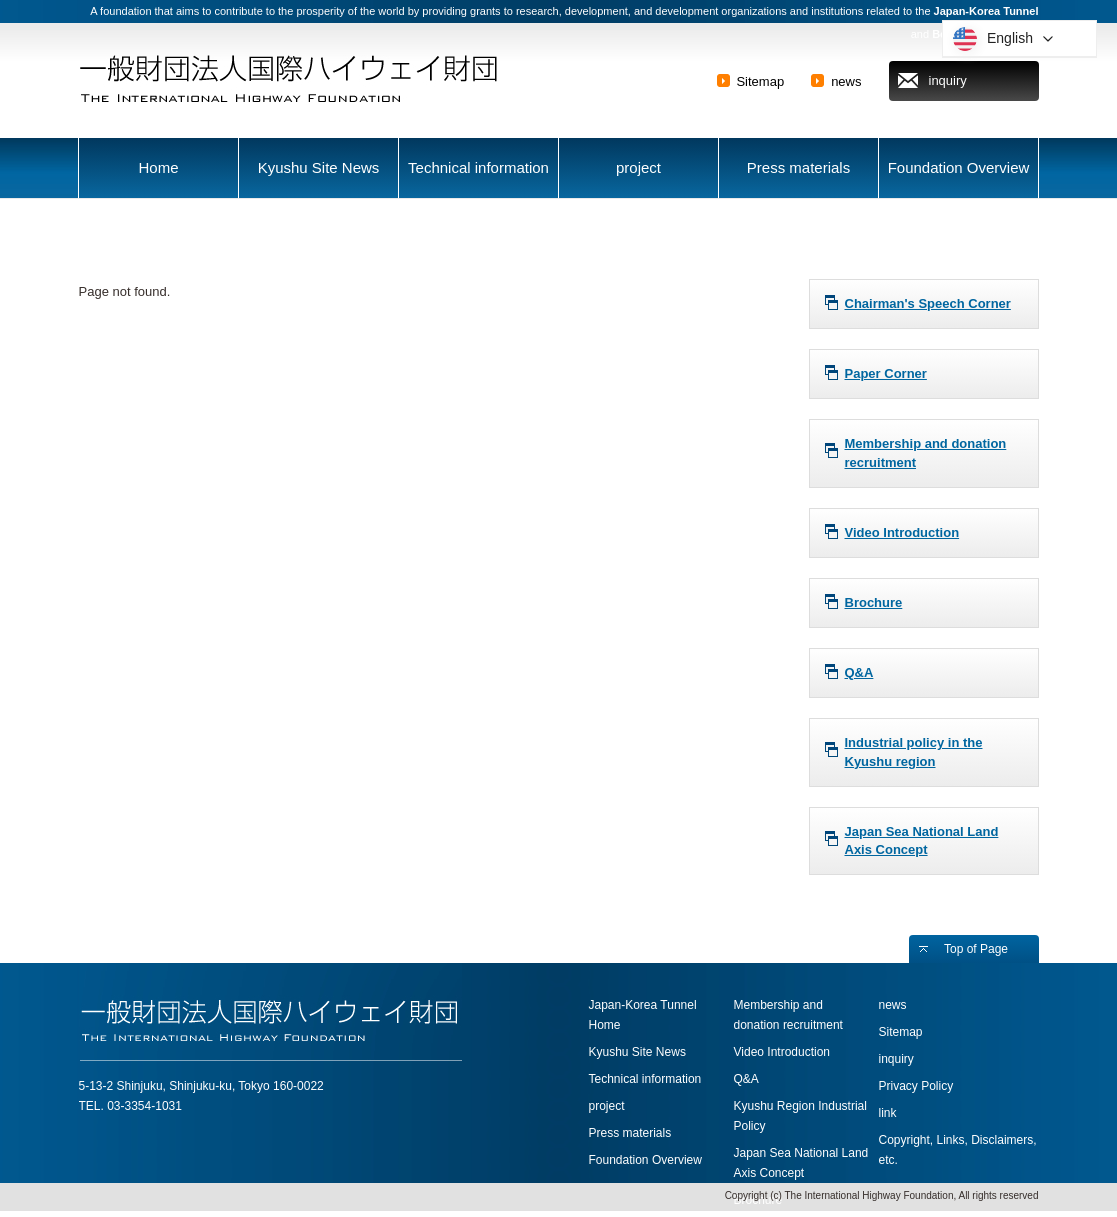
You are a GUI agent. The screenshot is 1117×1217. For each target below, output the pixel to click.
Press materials (798, 167)
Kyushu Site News (319, 167)
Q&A (859, 672)
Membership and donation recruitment (926, 452)
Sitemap (760, 81)
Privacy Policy (916, 1086)
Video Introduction (902, 532)
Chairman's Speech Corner (928, 303)
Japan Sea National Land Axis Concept (922, 840)
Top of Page (976, 949)
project (638, 167)
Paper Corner (886, 373)
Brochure (874, 602)
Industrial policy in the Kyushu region (914, 751)
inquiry (948, 80)
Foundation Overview (959, 167)
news (846, 81)
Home (158, 167)
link (888, 1113)
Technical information (478, 167)
